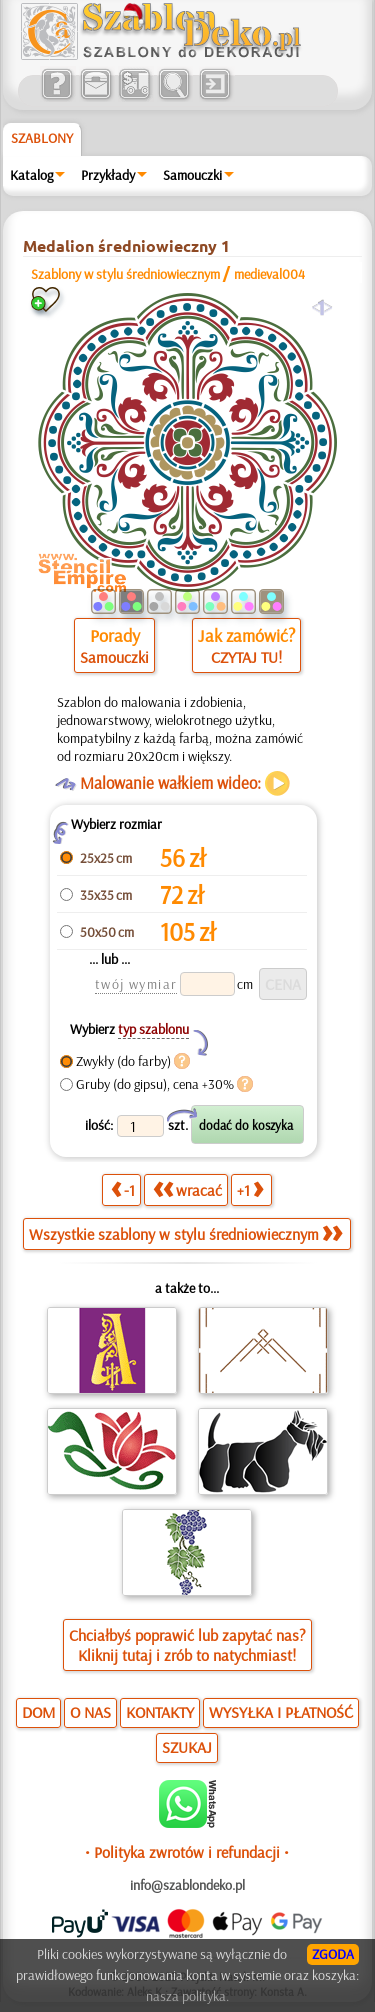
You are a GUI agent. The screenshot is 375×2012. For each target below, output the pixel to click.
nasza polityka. (187, 1996)
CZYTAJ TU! (246, 657)
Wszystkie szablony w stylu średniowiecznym (185, 1234)
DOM (38, 1712)
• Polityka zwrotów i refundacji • (187, 1852)
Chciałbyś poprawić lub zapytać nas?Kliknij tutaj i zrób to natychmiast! (187, 1645)
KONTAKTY (160, 1712)
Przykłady (108, 175)
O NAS (90, 1712)
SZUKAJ (187, 1747)
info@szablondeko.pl (187, 1885)
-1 (123, 1190)
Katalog (31, 175)
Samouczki (192, 175)
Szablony (42, 138)
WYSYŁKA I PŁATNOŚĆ (281, 1712)
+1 (250, 1190)
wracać (187, 1190)
